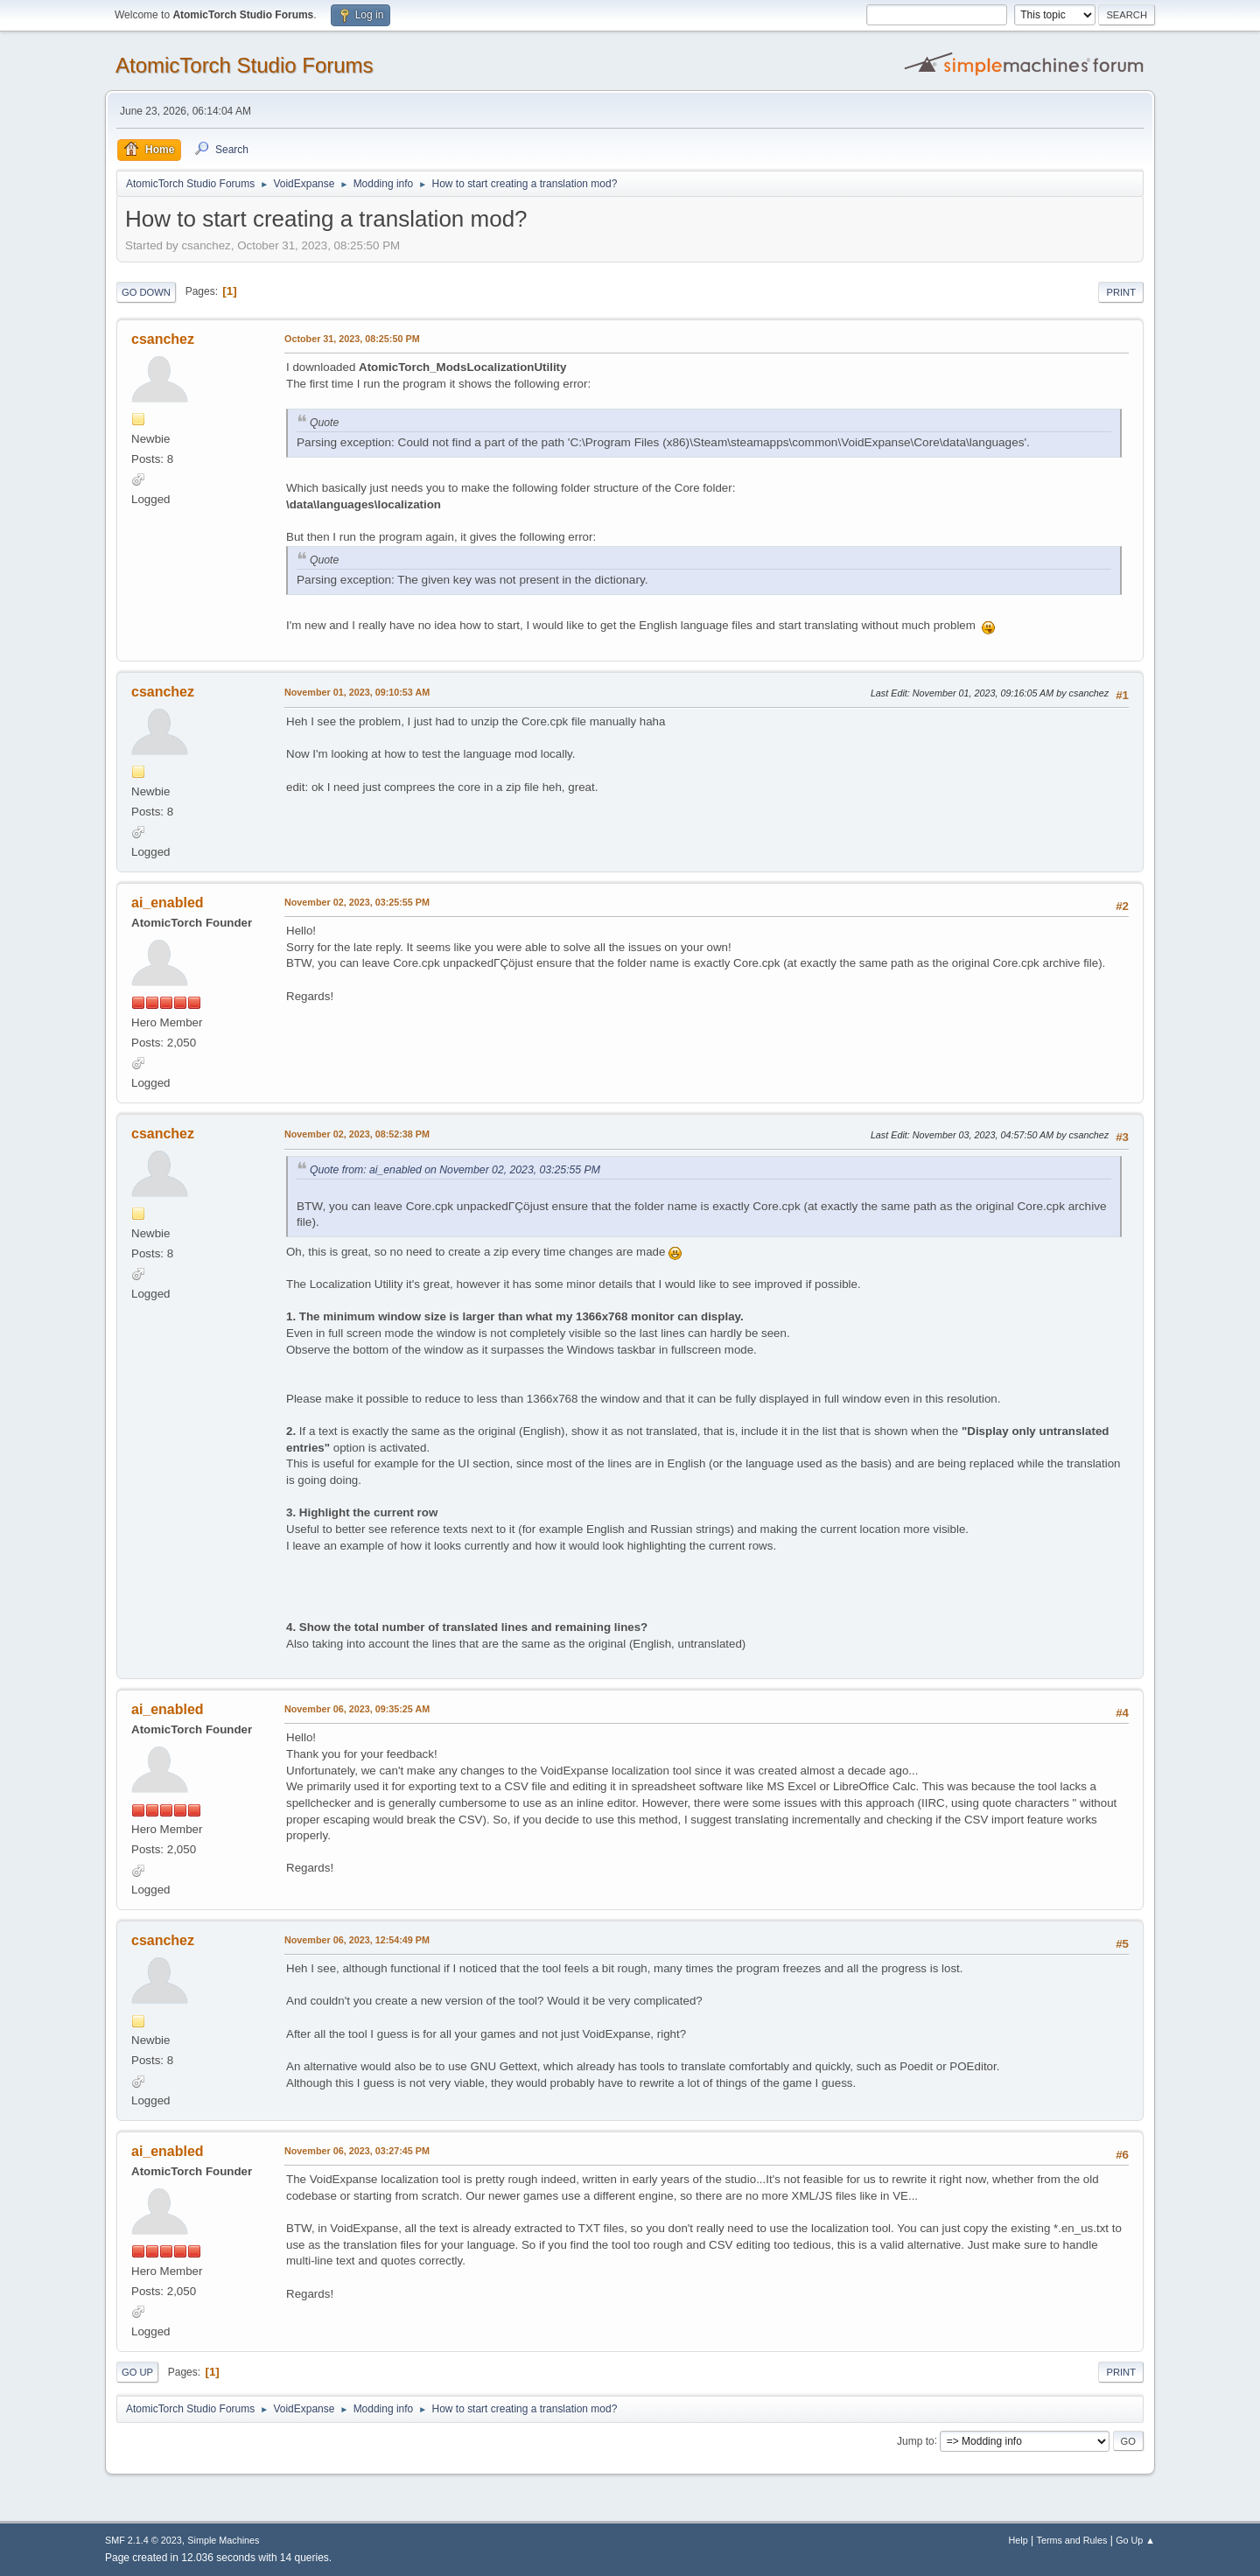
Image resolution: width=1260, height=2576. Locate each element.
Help (1018, 2540)
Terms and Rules (1072, 2540)
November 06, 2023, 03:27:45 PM (357, 2151)
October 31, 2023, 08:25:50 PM (352, 338)
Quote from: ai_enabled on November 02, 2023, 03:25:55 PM (455, 1170)
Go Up (137, 2372)
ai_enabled (167, 902)
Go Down (146, 292)
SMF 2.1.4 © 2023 (143, 2540)
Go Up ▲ (1135, 2540)
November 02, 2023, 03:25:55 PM (357, 902)
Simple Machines (223, 2540)
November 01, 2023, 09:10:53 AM (357, 692)
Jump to (915, 2440)
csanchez (162, 339)
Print (1121, 292)
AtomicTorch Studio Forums (245, 65)
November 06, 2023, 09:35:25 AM (357, 1709)
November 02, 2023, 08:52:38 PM (357, 1134)
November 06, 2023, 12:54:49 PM (357, 1940)
